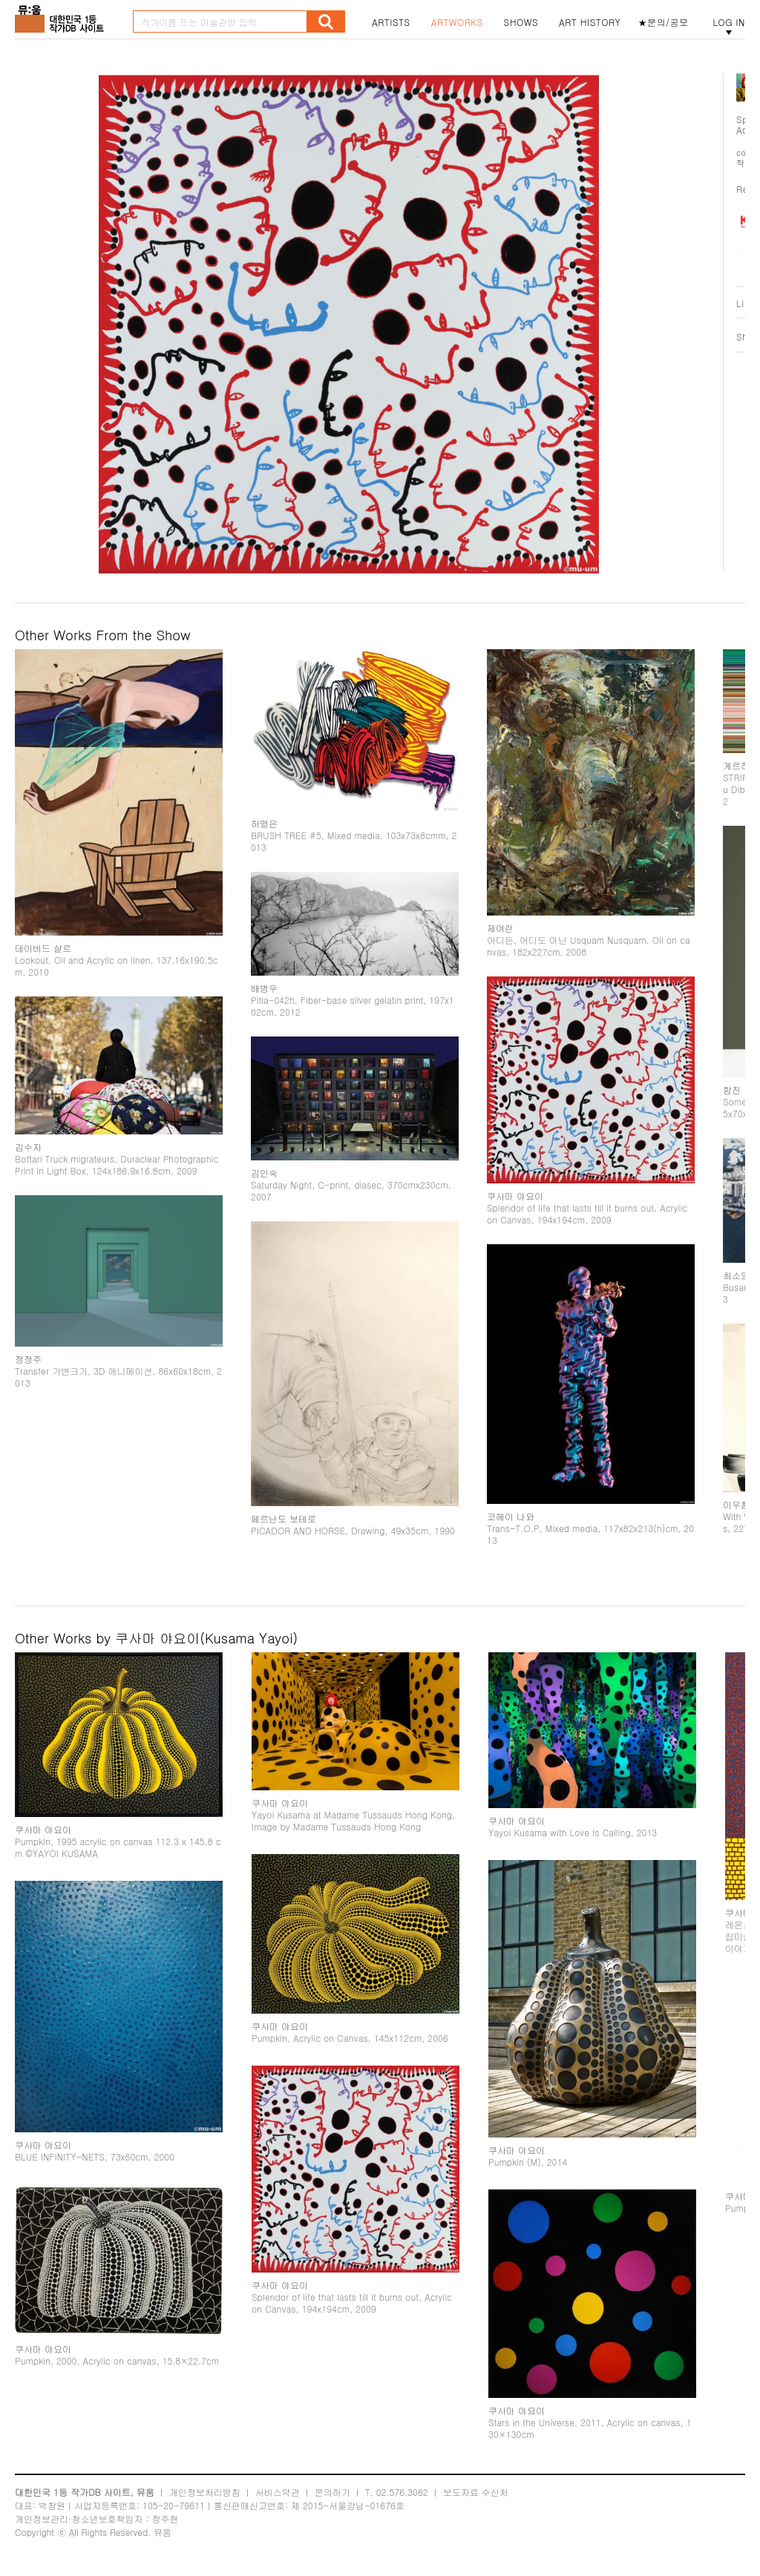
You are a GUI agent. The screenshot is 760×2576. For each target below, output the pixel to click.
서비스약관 (277, 2491)
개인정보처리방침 (204, 2491)
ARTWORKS (457, 22)
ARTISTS (391, 22)
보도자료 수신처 (475, 2491)
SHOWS (521, 22)
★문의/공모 (663, 22)
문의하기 (332, 2491)
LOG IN (728, 22)
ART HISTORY (590, 22)
